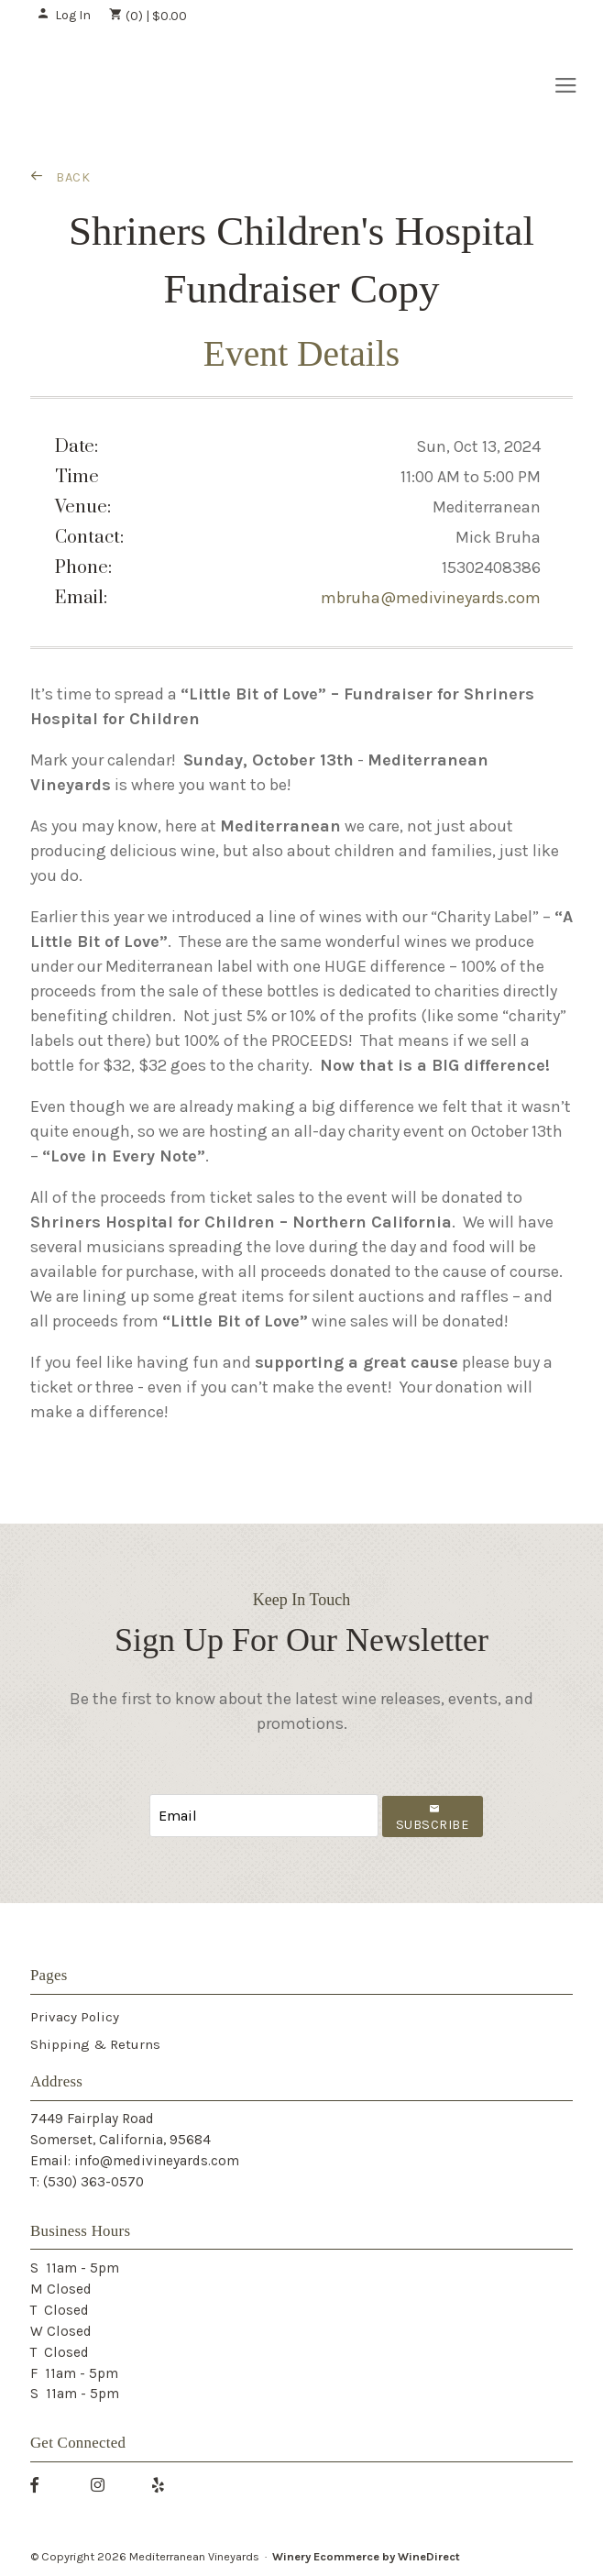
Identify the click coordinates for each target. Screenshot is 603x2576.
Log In (64, 15)
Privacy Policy (74, 2017)
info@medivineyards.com (156, 2160)
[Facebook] (41, 2484)
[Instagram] (104, 2484)
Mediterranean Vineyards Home (130, 84)
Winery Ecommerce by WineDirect (366, 2556)
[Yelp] (165, 2484)
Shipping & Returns (95, 2044)
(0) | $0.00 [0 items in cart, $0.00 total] (148, 16)
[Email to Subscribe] (263, 1815)
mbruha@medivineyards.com (431, 598)
